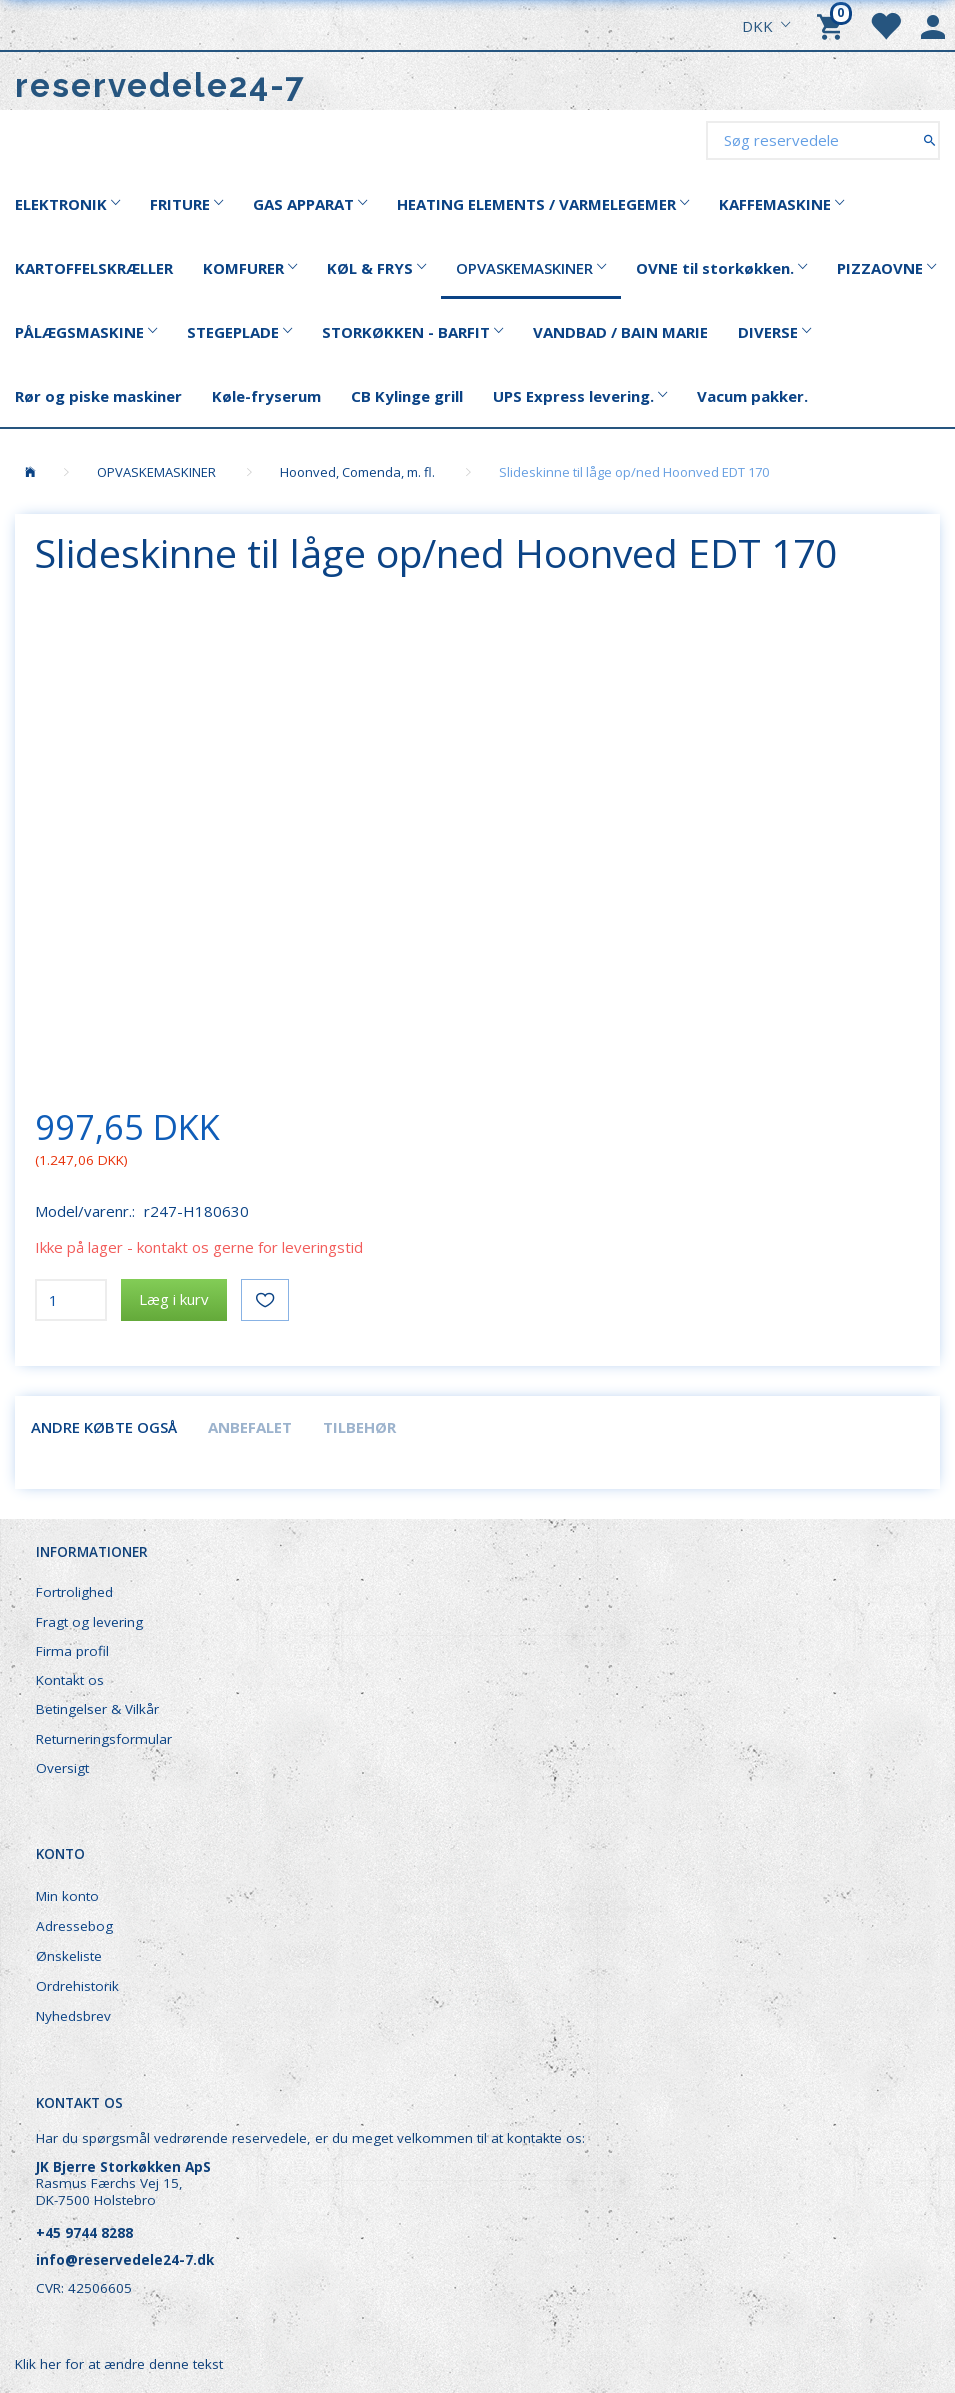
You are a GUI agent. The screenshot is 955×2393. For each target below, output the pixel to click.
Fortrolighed (74, 1592)
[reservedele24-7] (160, 85)
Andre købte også (104, 1427)
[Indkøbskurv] (833, 25)
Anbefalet (250, 1427)
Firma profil (72, 1651)
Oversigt (62, 1768)
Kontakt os (70, 1680)
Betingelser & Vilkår (97, 1709)
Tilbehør (359, 1427)
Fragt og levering (89, 1622)
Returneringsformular (104, 1739)
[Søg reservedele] (929, 139)
